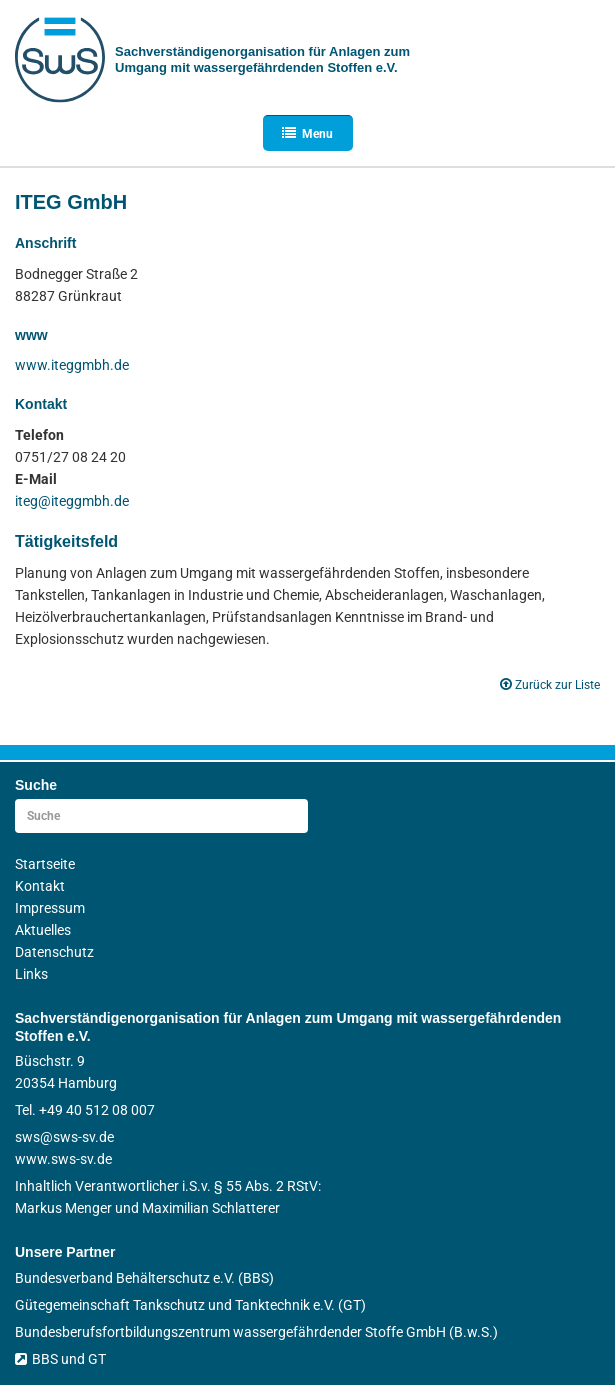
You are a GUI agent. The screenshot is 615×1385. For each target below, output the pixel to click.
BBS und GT (60, 1359)
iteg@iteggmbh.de (72, 501)
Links (31, 974)
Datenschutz (54, 952)
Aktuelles (43, 930)
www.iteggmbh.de (72, 365)
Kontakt (40, 886)
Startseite (45, 864)
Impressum (50, 908)
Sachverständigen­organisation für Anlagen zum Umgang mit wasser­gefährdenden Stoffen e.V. (262, 59)
